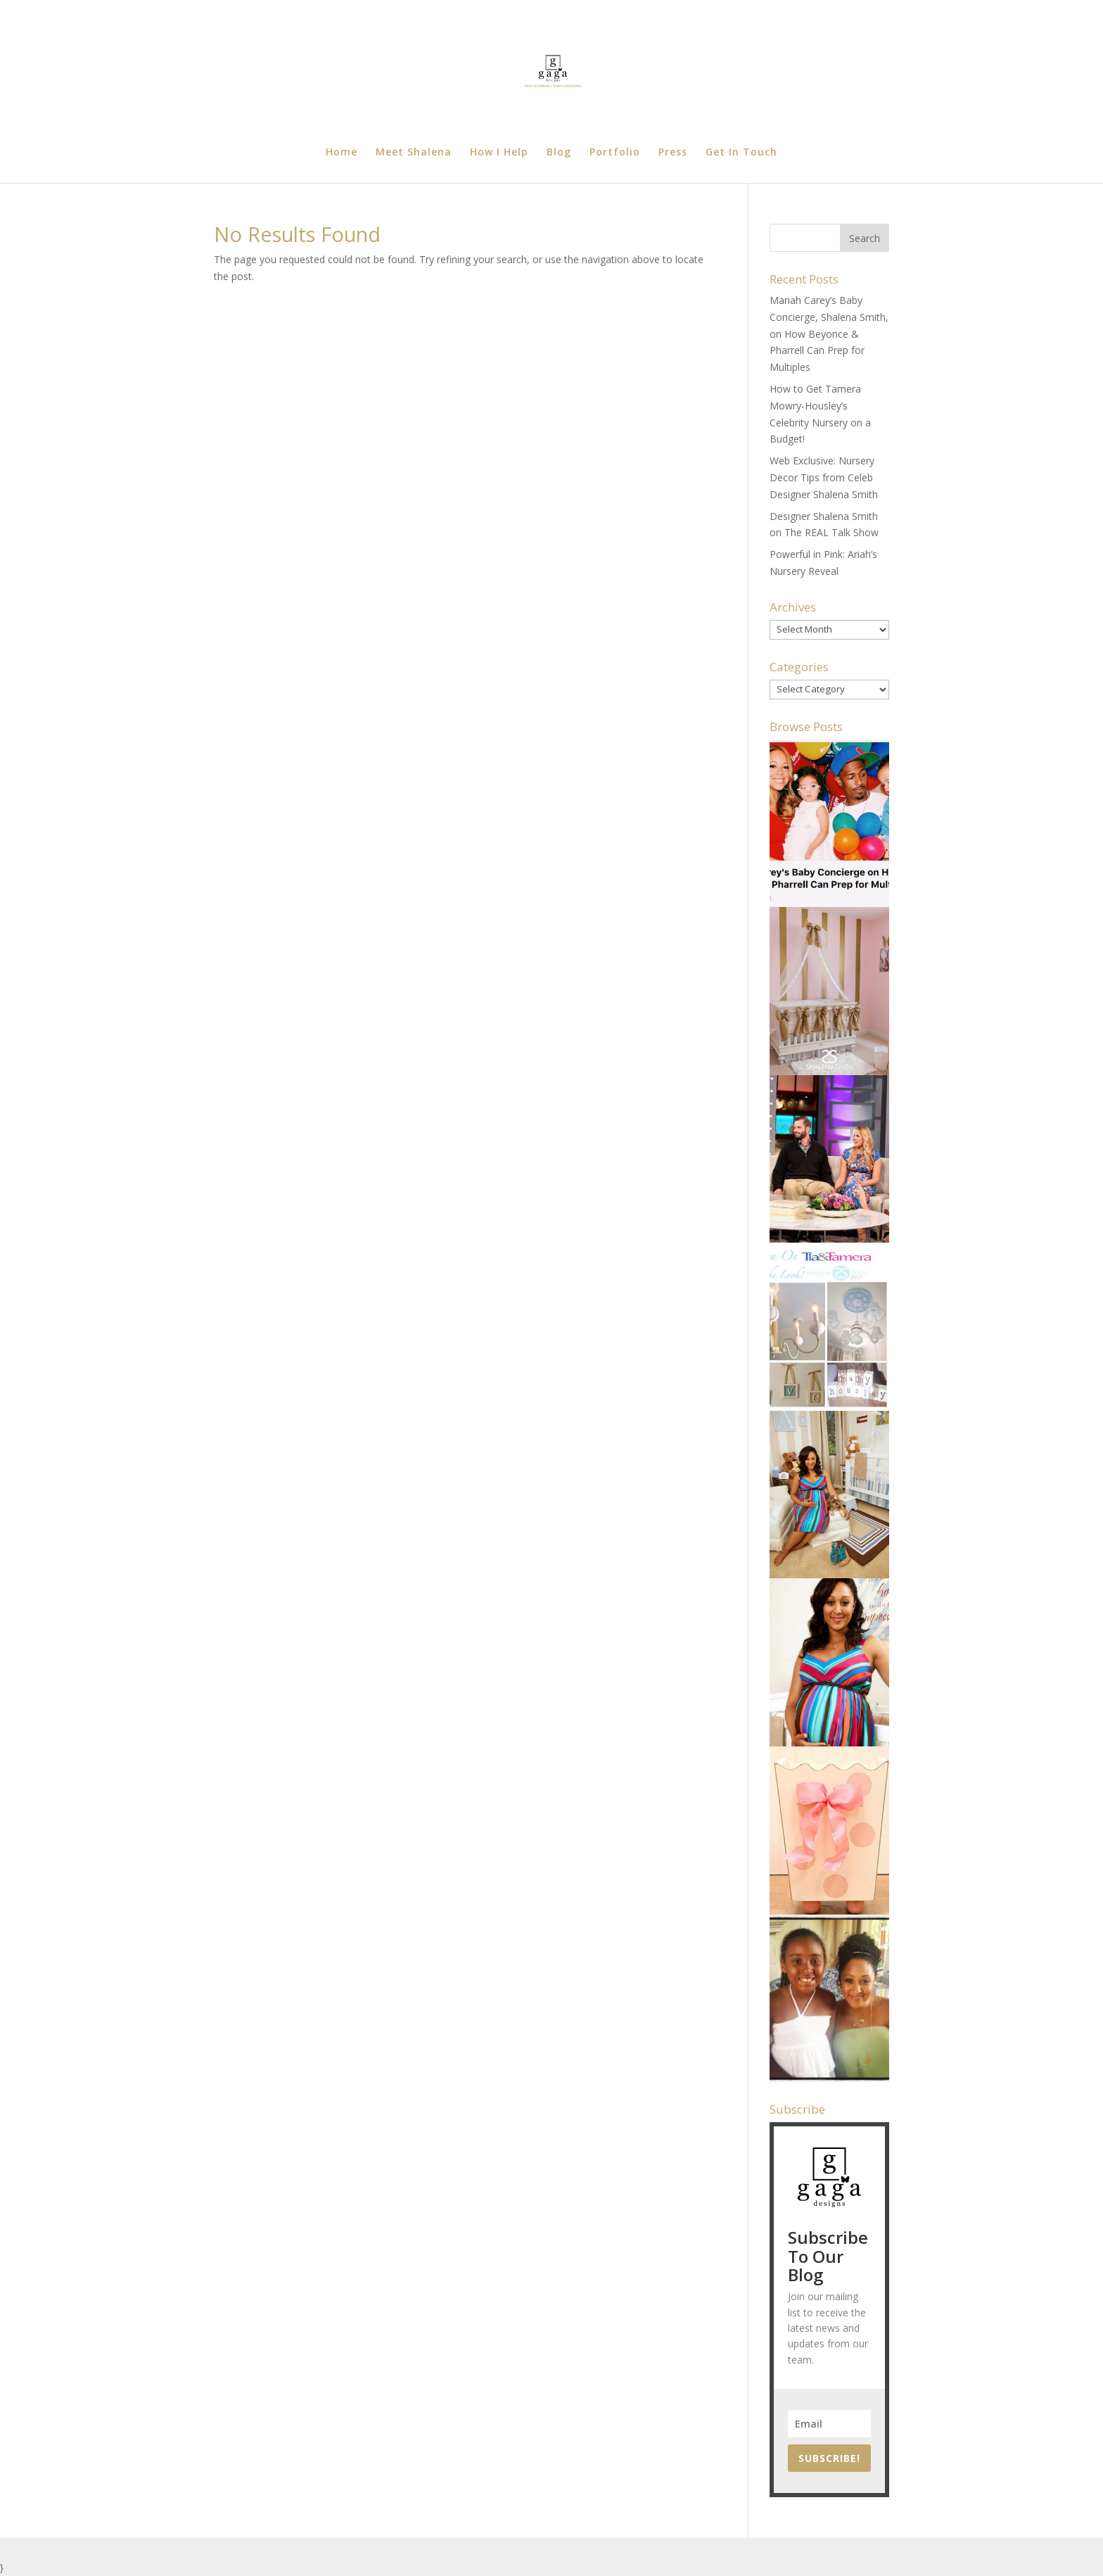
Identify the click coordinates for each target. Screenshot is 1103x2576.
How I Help (499, 152)
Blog (559, 152)
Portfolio (614, 152)
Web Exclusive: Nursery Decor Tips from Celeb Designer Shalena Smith (824, 477)
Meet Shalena (414, 152)
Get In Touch (741, 152)
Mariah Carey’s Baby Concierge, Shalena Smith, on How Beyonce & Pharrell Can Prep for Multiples (829, 333)
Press (672, 152)
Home (341, 152)
